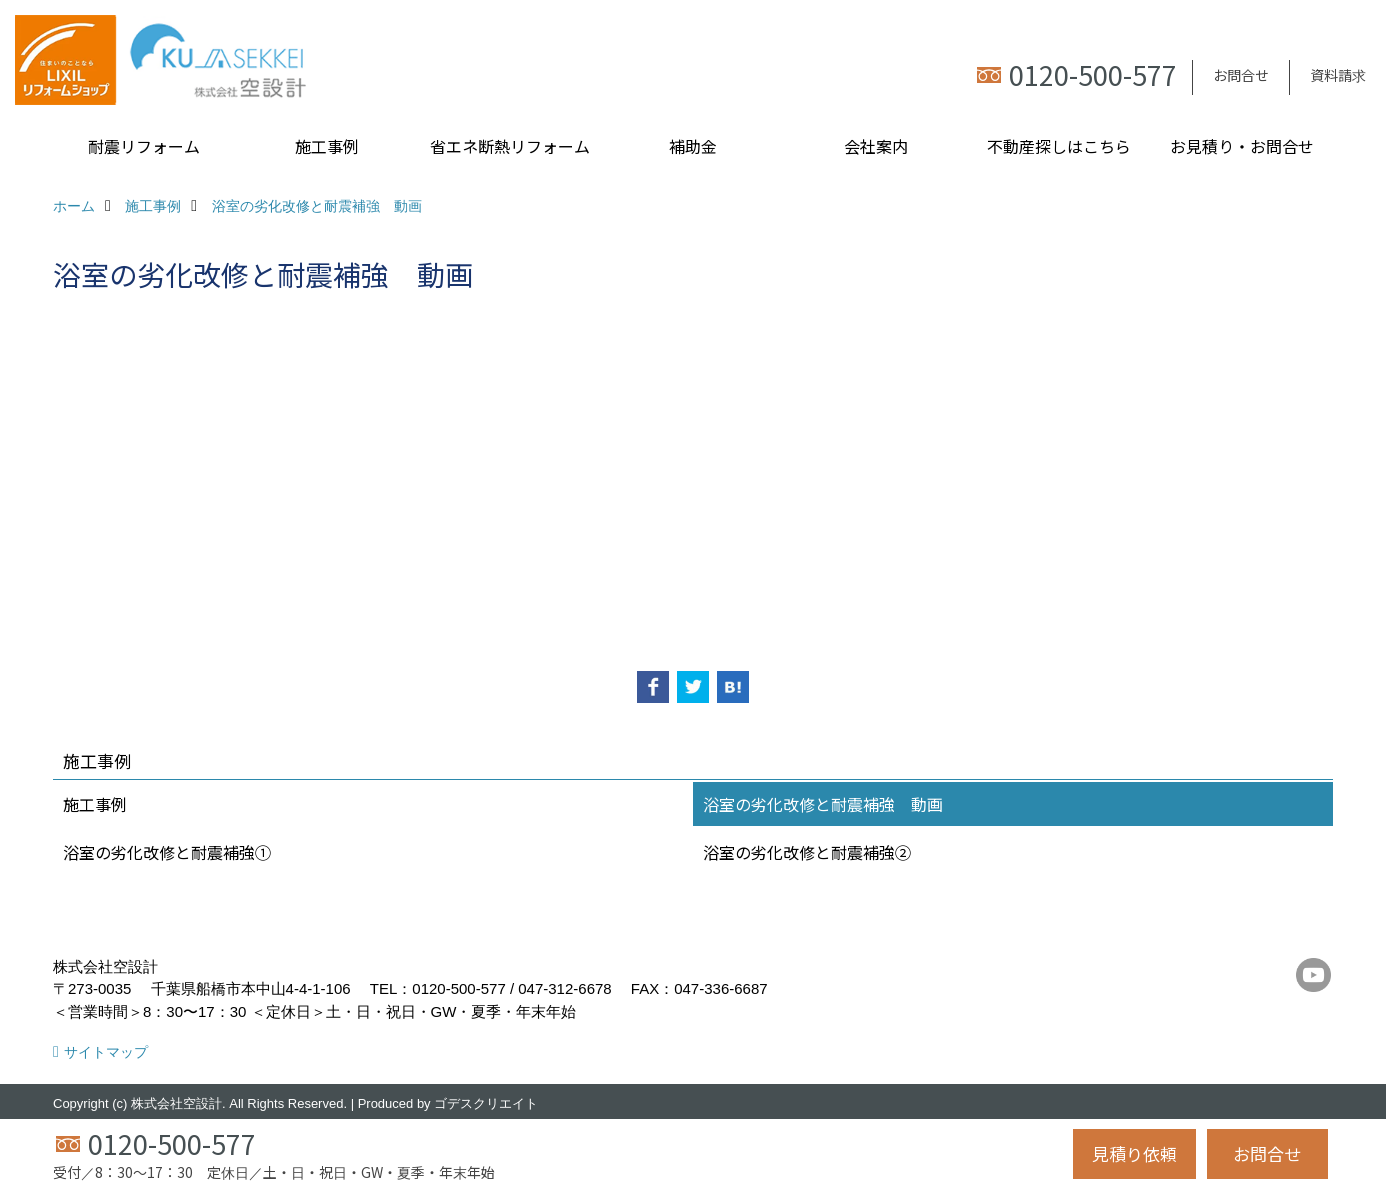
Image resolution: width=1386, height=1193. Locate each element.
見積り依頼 (1134, 1153)
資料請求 (1338, 75)
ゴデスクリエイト (486, 1103)
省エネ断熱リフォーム (510, 146)
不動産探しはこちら (1059, 146)
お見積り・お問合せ (1242, 146)
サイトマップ (106, 1052)
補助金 (693, 146)
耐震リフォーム (144, 146)
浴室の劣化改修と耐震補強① (167, 852)
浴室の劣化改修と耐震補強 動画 (823, 804)
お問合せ (1241, 75)
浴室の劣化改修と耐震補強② (807, 852)
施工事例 (327, 146)
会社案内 (876, 146)
